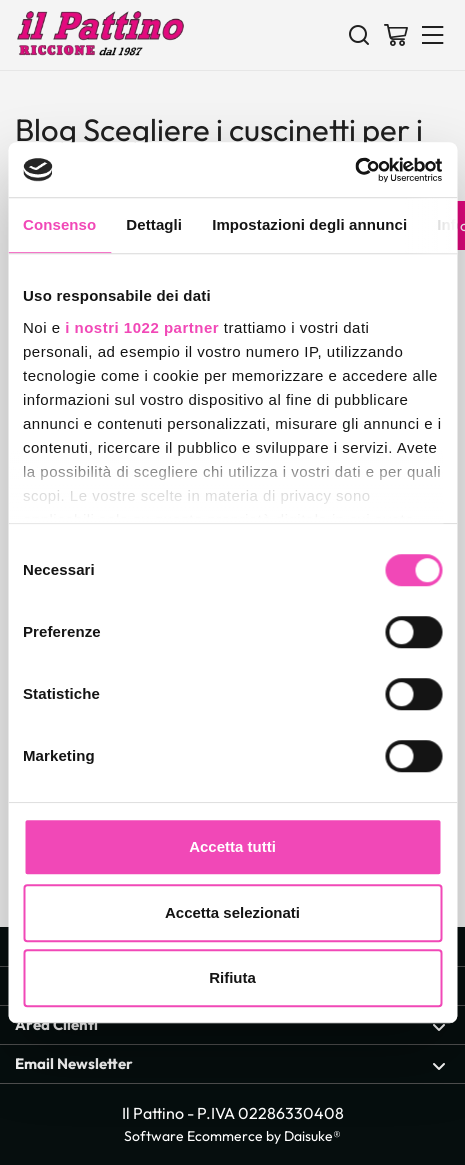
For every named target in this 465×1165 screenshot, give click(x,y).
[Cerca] (359, 34)
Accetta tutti (232, 846)
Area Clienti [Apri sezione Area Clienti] (230, 1025)
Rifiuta (232, 977)
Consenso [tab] (59, 224)
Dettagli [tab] (154, 224)
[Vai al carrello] (396, 34)
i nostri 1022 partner (142, 327)
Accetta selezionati (232, 912)
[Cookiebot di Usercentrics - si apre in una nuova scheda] (354, 170)
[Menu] (433, 34)
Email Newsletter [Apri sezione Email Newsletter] (230, 1064)
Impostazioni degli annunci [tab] (309, 224)
